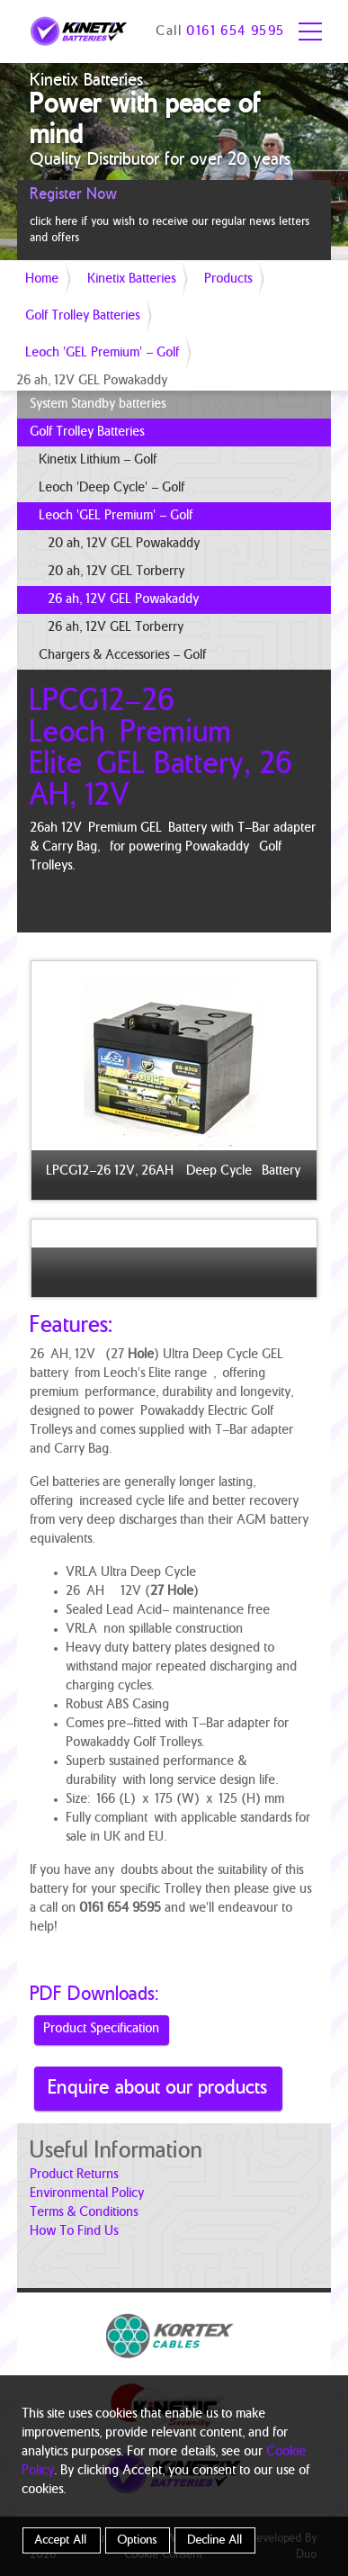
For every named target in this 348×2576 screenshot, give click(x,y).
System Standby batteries (98, 404)
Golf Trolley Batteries (83, 316)
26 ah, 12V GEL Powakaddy (124, 599)
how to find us (75, 2231)
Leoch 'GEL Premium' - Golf (103, 353)
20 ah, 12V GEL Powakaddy (125, 543)
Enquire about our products (158, 2087)
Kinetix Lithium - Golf (98, 460)
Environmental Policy (88, 2193)
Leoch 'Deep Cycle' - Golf (112, 488)
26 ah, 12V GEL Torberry (116, 627)
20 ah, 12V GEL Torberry (117, 571)
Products (229, 279)
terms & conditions (84, 2212)
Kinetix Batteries (132, 279)
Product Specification (102, 2028)
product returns (75, 2174)
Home (42, 279)
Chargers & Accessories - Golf (123, 655)
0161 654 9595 (236, 31)
